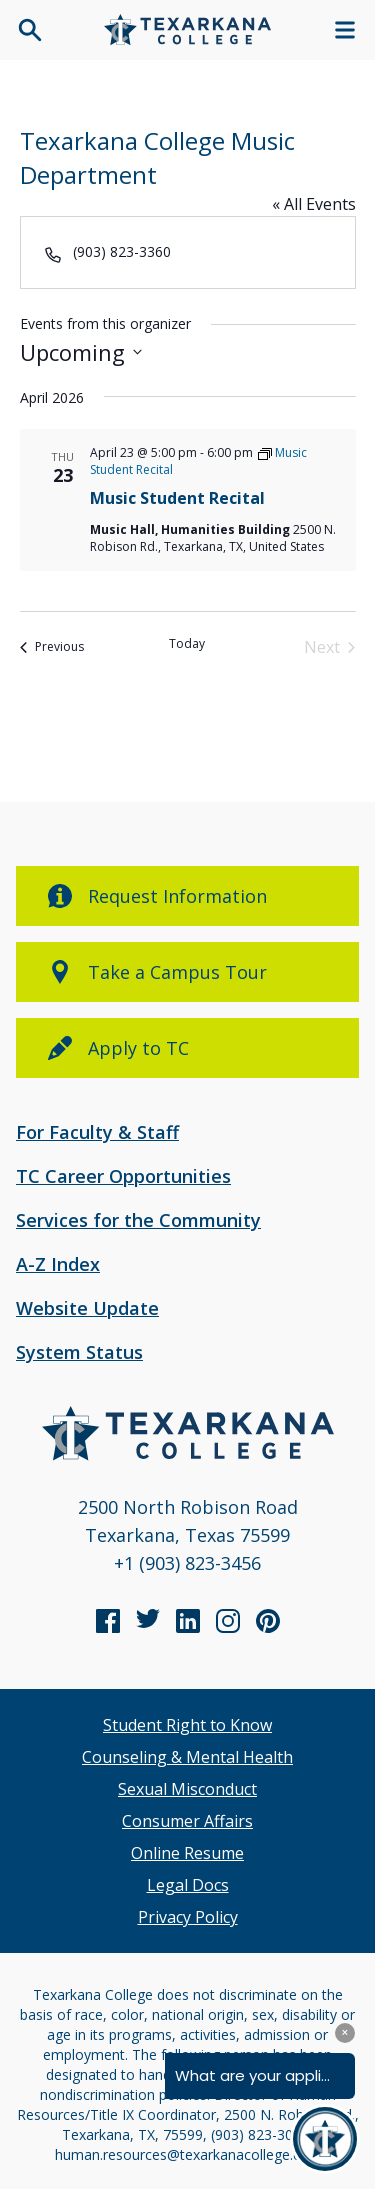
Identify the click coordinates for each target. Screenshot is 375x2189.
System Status (79, 1352)
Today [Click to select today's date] (187, 644)
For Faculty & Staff (97, 1132)
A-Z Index (58, 1264)
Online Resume (187, 1853)
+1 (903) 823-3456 (187, 1563)
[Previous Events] (52, 647)
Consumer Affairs (187, 1821)
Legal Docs (188, 1885)
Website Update (87, 1308)
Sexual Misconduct (187, 1789)
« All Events (314, 204)
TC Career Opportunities (123, 1176)
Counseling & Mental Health (187, 1757)
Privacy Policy (188, 1917)
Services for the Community (138, 1220)
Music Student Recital (177, 498)
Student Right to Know (187, 1725)
